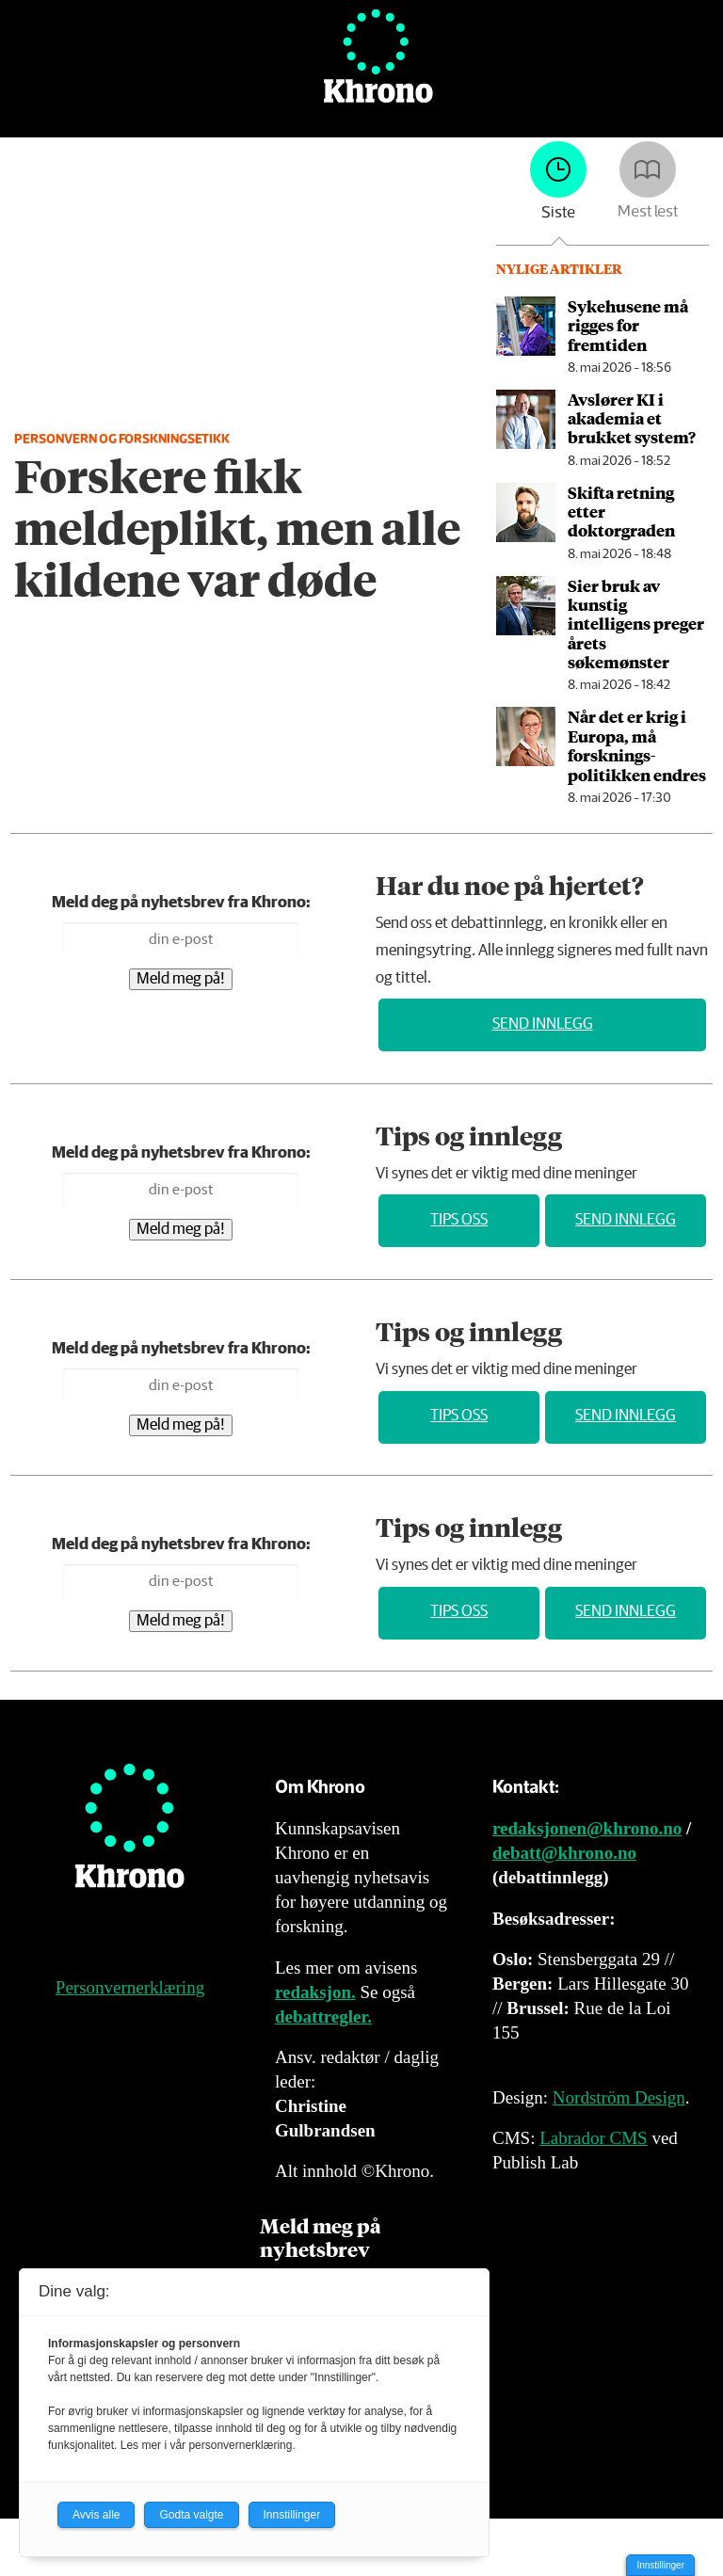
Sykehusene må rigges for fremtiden (628, 325)
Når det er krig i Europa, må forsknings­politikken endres (637, 745)
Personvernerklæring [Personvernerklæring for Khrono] (130, 1987)
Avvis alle (96, 2514)
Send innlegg (542, 1024)
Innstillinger (660, 2565)
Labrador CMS (593, 2138)
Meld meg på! (181, 979)
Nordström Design (619, 2097)
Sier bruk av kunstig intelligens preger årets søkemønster (636, 624)
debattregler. (323, 2016)
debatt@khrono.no (564, 1853)
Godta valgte (191, 2514)
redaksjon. (315, 1992)
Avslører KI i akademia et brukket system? (632, 418)
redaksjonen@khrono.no (587, 1828)
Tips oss (459, 1220)
